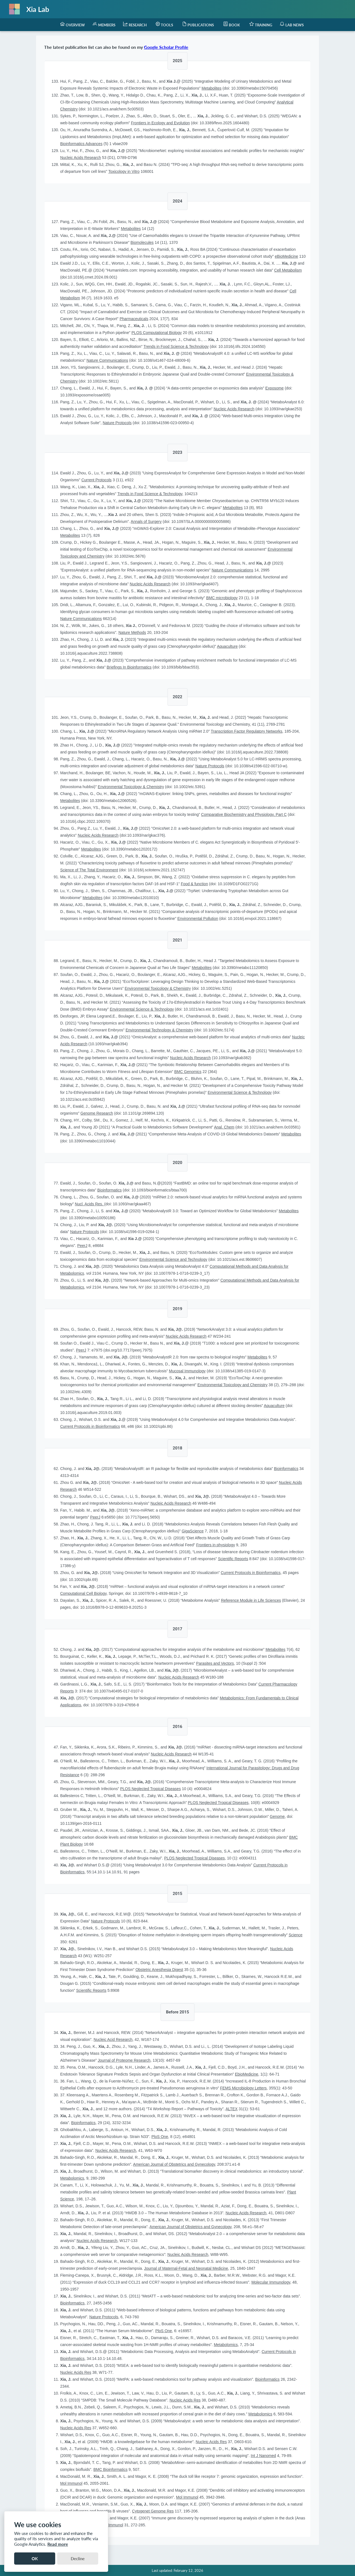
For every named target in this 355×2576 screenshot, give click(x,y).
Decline (78, 2558)
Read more (57, 2544)
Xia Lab (37, 9)
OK (35, 2558)
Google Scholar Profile (166, 47)
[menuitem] (72, 24)
